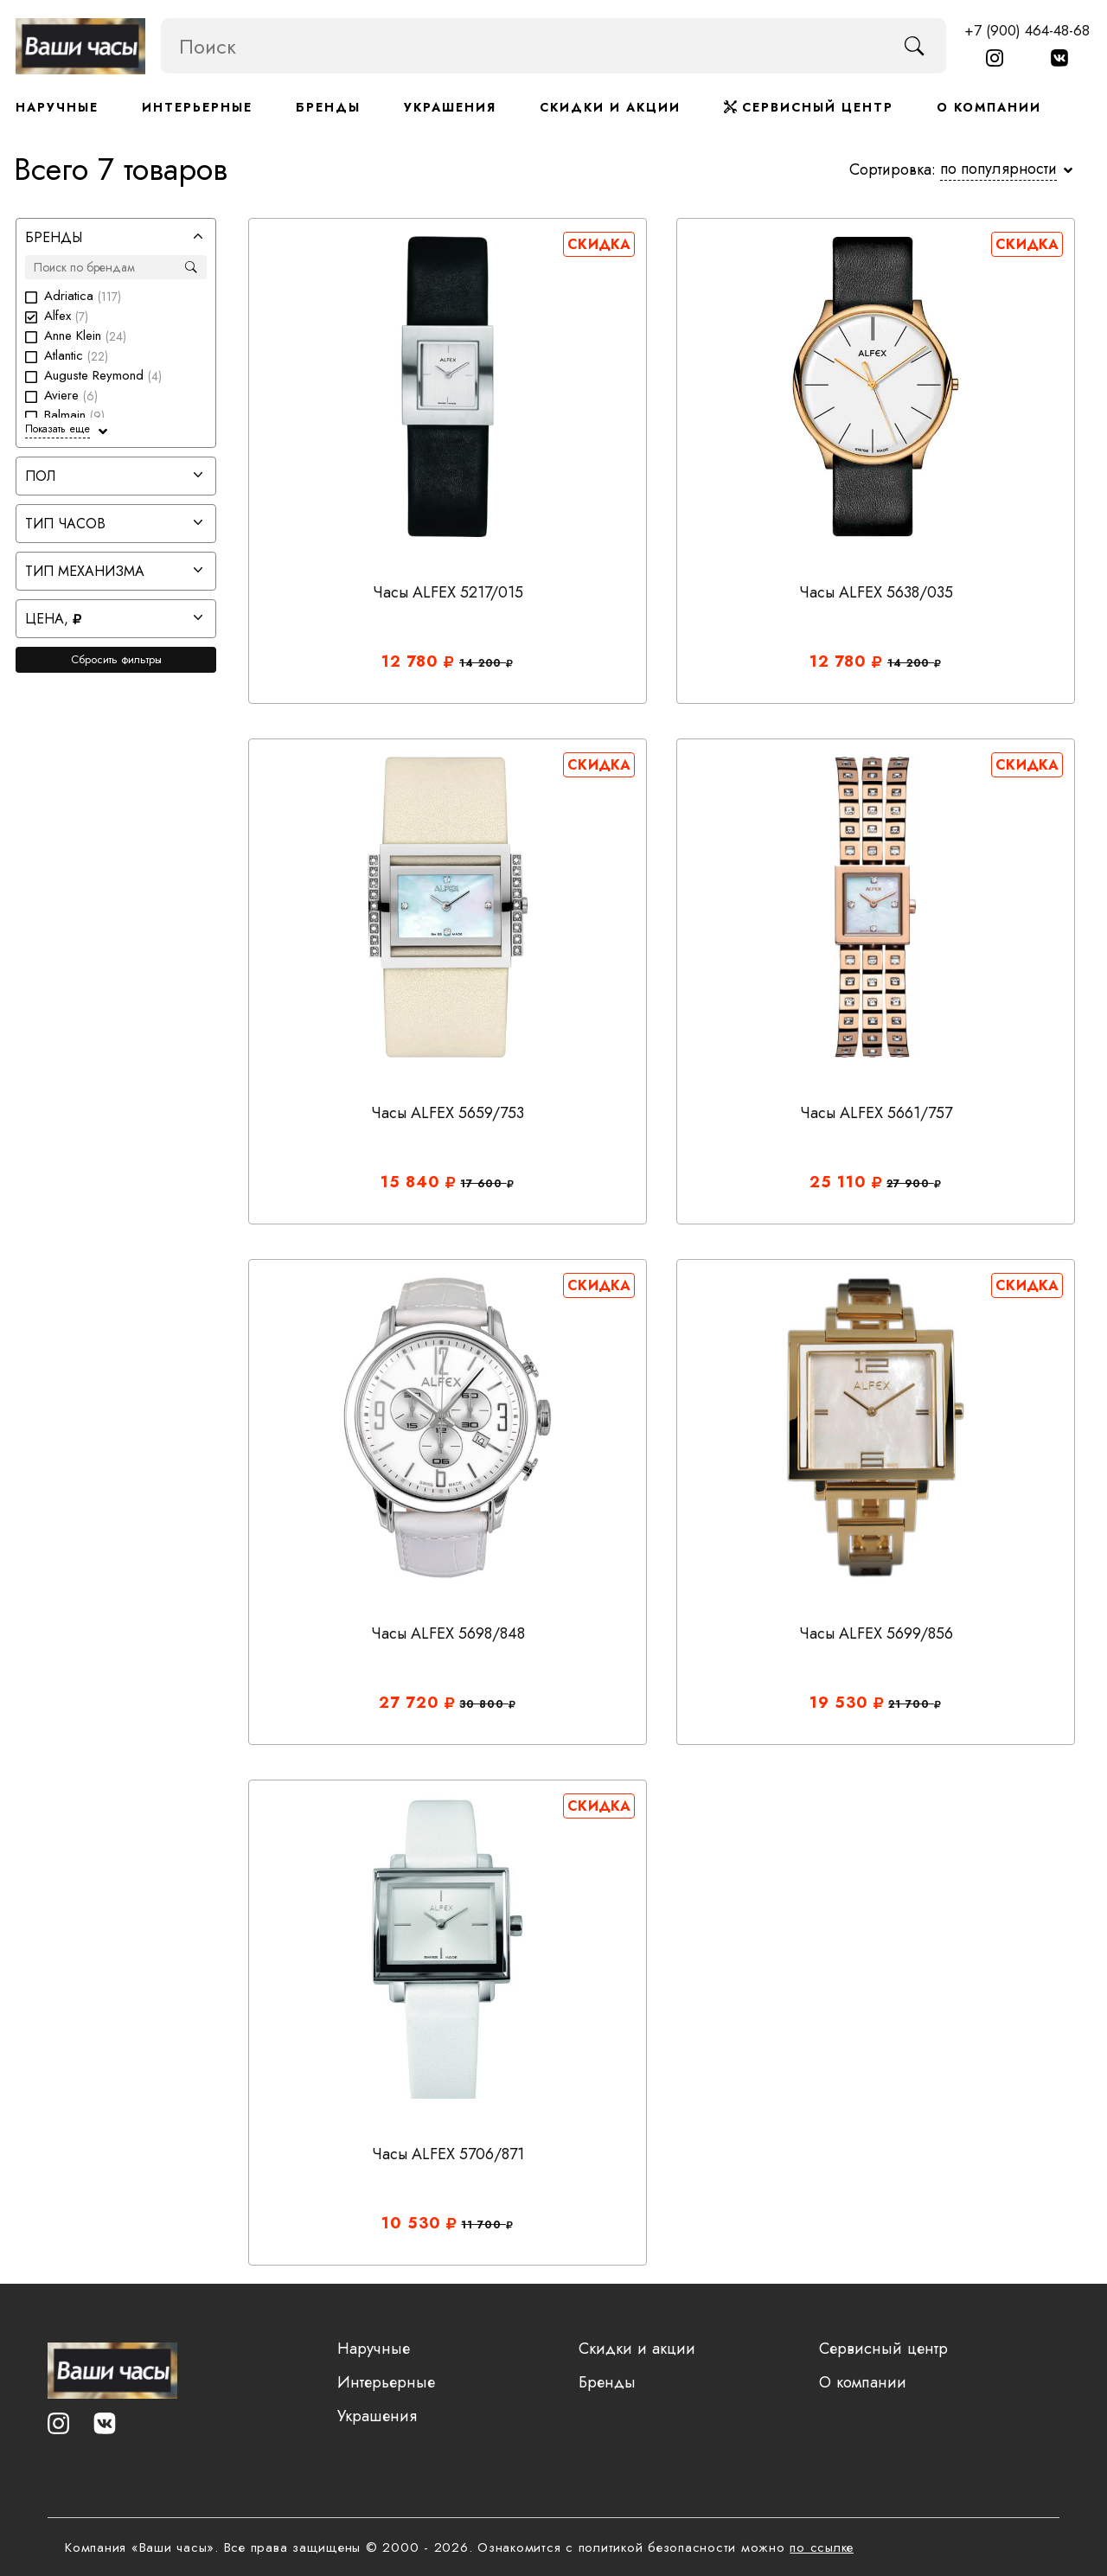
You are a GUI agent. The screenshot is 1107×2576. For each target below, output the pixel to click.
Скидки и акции (610, 107)
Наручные (57, 107)
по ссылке (822, 2547)
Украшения (450, 107)
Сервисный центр (808, 107)
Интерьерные (197, 107)
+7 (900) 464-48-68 (1027, 30)
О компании (989, 107)
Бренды (328, 107)
